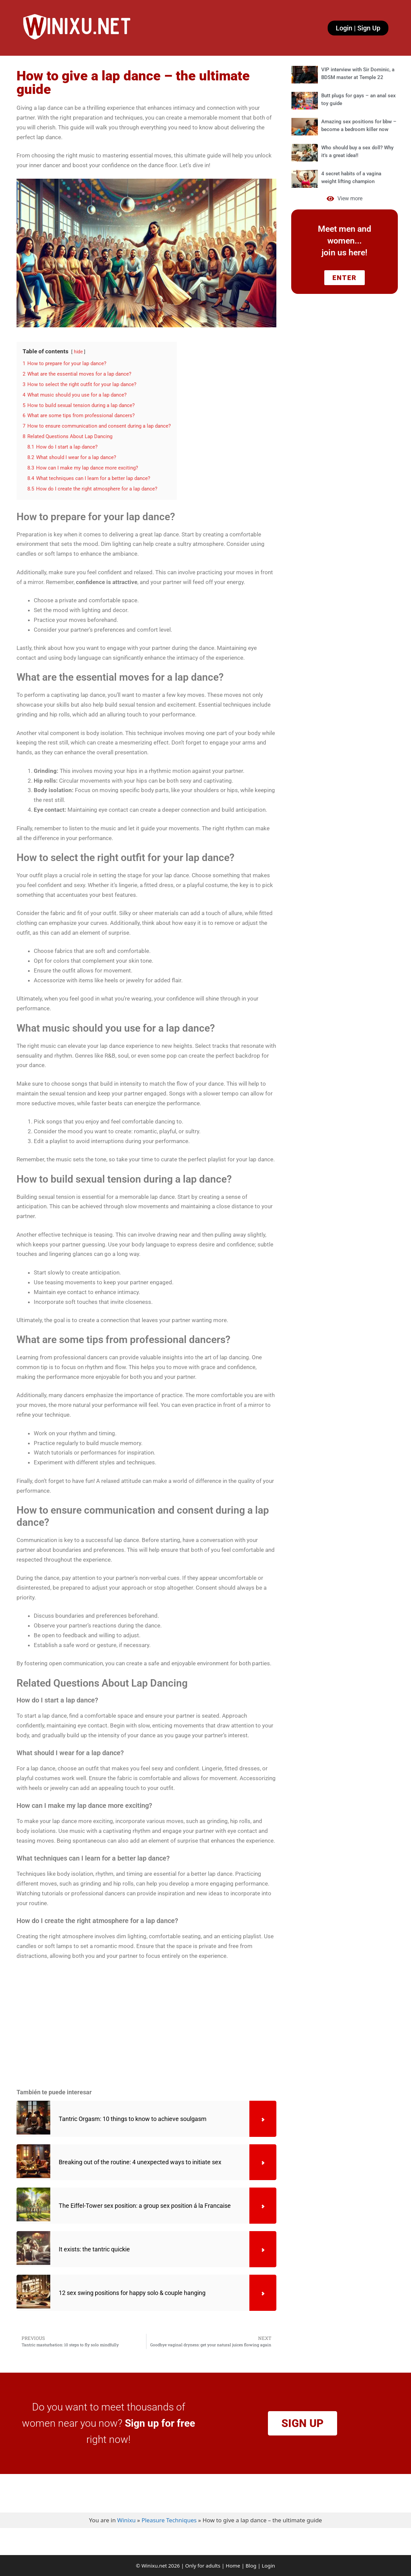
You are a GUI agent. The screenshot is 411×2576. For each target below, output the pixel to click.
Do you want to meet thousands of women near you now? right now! (108, 2423)
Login (268, 2565)
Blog (251, 2565)
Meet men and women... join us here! (344, 240)
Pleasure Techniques (168, 2520)
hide (78, 351)
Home (233, 2565)
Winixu (126, 2520)
